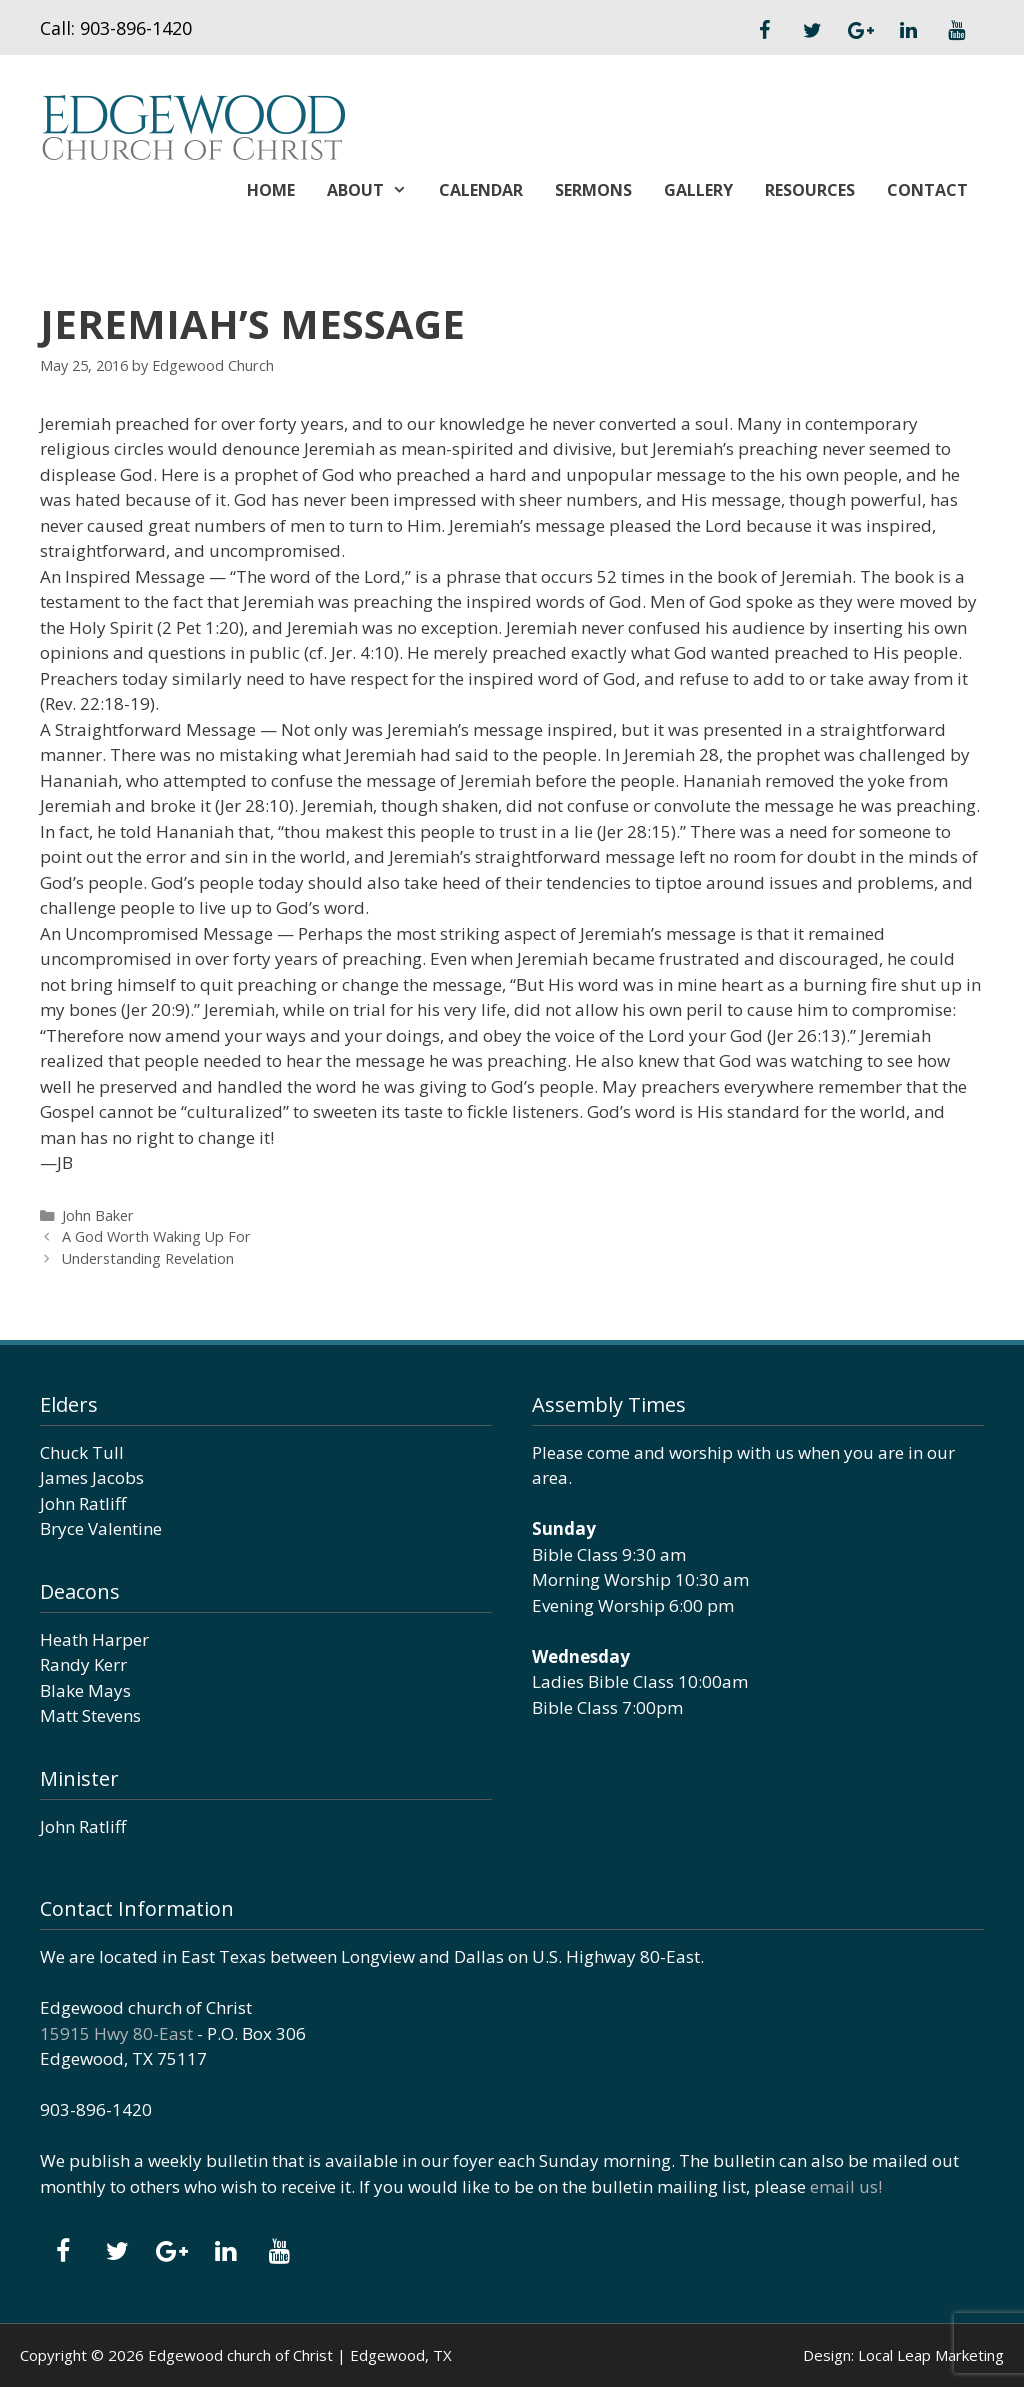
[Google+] (860, 31)
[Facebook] (764, 31)
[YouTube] (956, 31)
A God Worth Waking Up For (156, 1236)
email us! (846, 2186)
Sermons (593, 190)
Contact (927, 190)
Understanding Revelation (148, 1258)
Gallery (698, 190)
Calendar (481, 190)
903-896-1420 (136, 28)
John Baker (98, 1215)
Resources (810, 190)
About (375, 190)
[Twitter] (812, 31)
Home (271, 190)
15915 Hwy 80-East (116, 2033)
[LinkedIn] (908, 31)
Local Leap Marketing (931, 2355)
